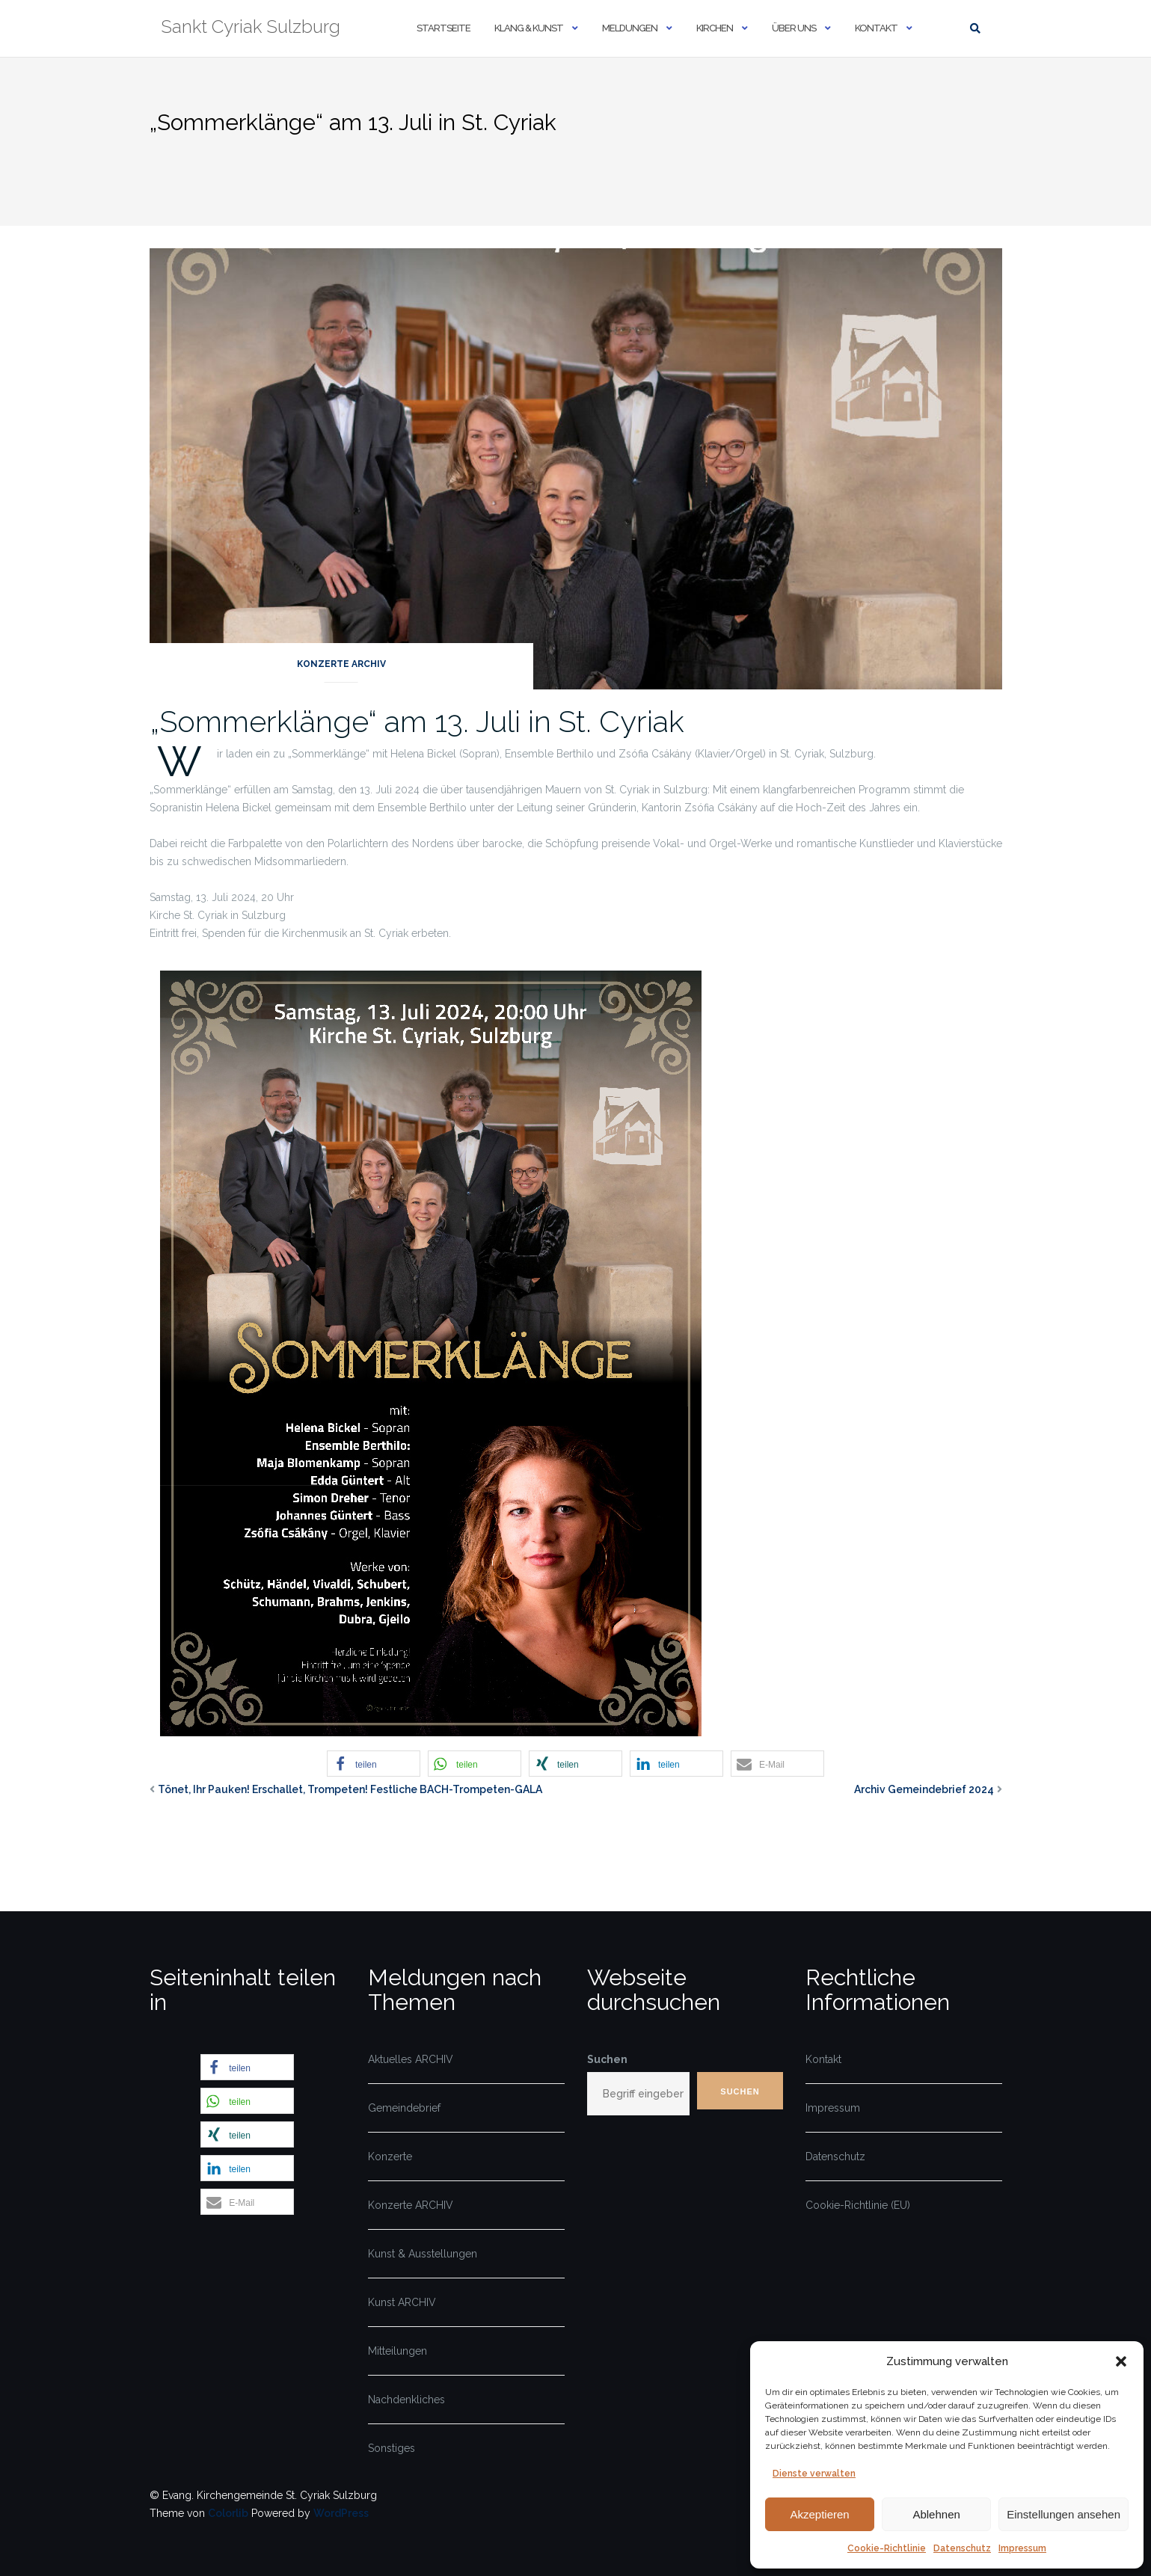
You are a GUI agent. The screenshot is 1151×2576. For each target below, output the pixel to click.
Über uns (794, 28)
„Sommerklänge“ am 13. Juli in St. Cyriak (417, 721)
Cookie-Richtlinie (886, 2548)
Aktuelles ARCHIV (410, 2059)
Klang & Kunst (528, 28)
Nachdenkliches (406, 2400)
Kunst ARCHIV (402, 2302)
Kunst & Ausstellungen (422, 2254)
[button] (1121, 2361)
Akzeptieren (819, 2514)
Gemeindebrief (404, 2108)
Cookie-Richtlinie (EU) (857, 2205)
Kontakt (876, 28)
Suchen (607, 2059)
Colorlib (228, 2513)
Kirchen (714, 28)
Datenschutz (962, 2548)
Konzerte (390, 2156)
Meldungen (629, 28)
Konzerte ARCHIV (341, 664)
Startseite (443, 28)
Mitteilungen (397, 2351)
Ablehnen (936, 2514)
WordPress (341, 2513)
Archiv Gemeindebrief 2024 (924, 1789)
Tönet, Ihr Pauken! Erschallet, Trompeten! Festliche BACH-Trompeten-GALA (350, 1789)
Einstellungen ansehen (1063, 2514)
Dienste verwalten (814, 2473)
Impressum (1022, 2548)
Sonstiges (391, 2448)
